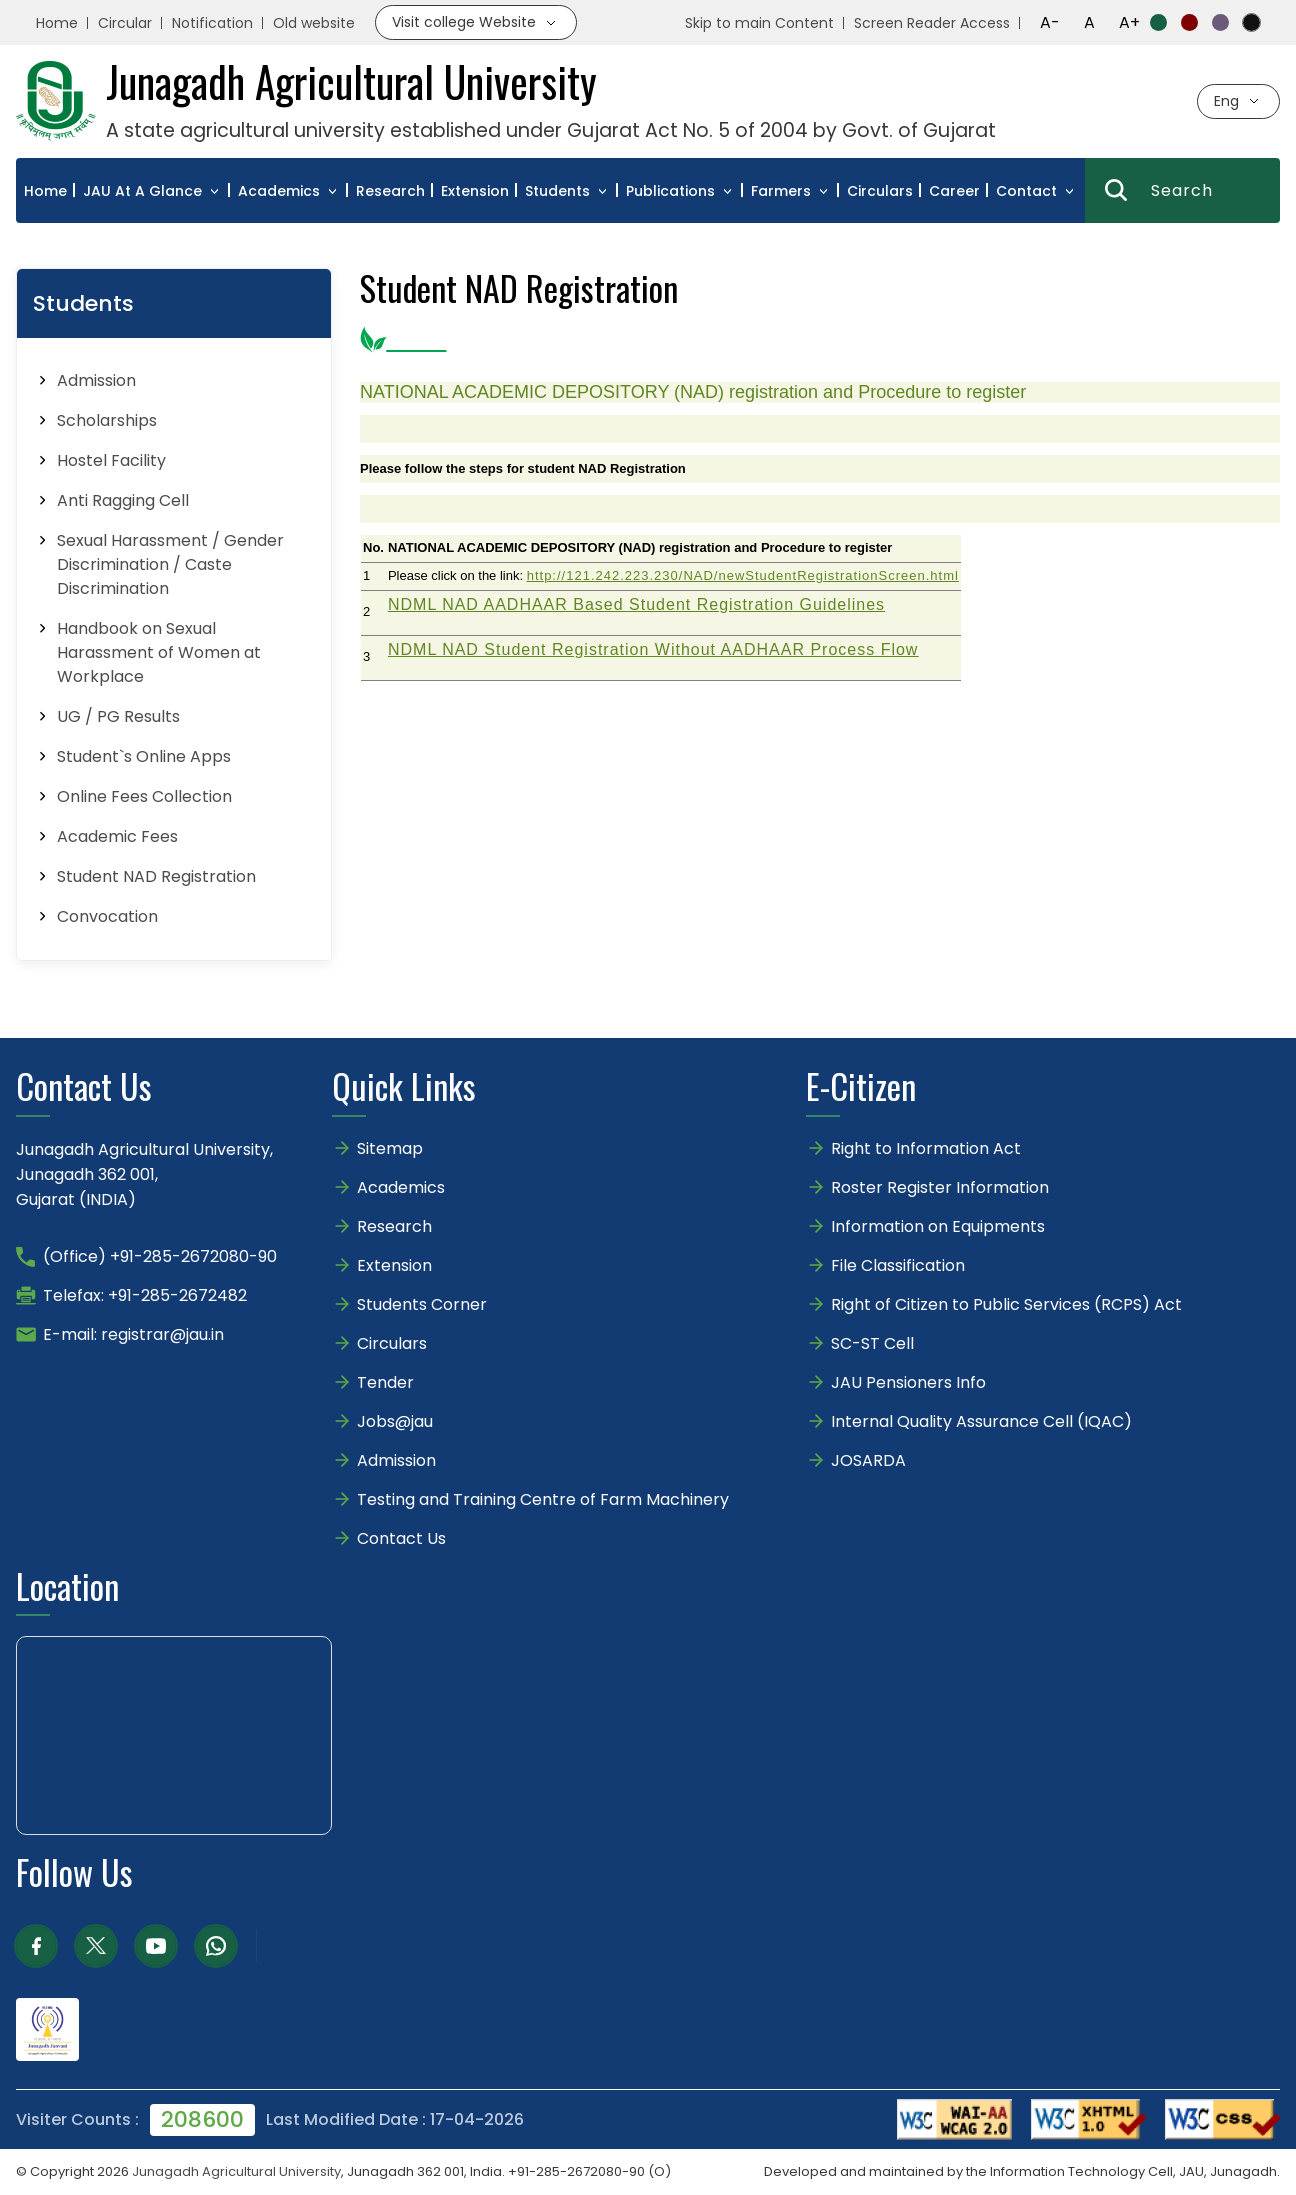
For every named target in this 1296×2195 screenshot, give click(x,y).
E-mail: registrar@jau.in (133, 1334)
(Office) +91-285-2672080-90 (160, 1256)
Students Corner (422, 1304)
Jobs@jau (395, 1421)
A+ (1129, 22)
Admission (396, 1460)
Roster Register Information (940, 1187)
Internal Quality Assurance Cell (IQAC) (981, 1421)
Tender (385, 1382)
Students (557, 191)
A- (1050, 22)
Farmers (781, 191)
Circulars (880, 191)
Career (954, 191)
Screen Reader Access (932, 23)
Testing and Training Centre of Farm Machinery (543, 1499)
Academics (279, 191)
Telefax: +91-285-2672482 (145, 1295)
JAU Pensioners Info (908, 1382)
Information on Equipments (938, 1226)
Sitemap (390, 1148)
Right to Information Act (926, 1148)
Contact (1026, 191)
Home (57, 23)
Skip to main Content (759, 23)
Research (390, 191)
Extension (475, 191)
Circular (125, 23)
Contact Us (401, 1538)
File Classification (898, 1265)
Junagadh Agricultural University (236, 2171)
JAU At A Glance (142, 191)
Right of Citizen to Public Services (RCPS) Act (1006, 1304)
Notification (212, 23)
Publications (670, 191)
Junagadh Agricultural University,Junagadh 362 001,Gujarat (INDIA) (144, 1174)
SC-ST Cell (872, 1343)
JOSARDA (870, 1460)
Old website (314, 23)
